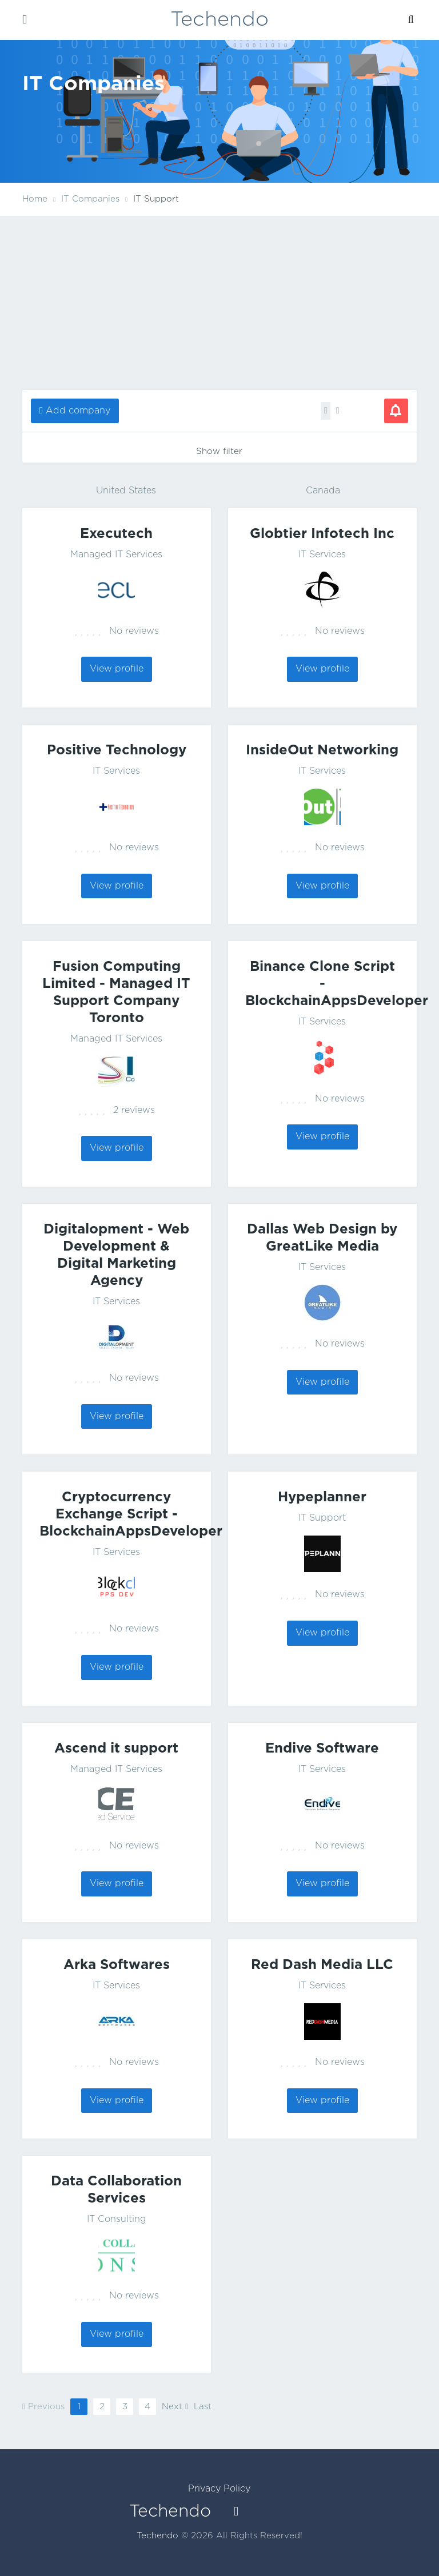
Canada (323, 491)
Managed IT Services (116, 554)
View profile (116, 669)
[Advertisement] (219, 301)
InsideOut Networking (322, 750)
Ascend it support (116, 1748)
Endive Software (322, 1748)
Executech (116, 534)
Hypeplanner (322, 1497)
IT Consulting (116, 2219)
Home (34, 199)
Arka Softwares (116, 1965)
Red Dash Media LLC (322, 1965)
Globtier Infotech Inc (322, 534)
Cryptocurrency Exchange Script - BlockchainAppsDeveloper (130, 1514)
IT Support (322, 1518)
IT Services (322, 554)
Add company (78, 411)
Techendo (219, 20)
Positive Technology (116, 750)
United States (126, 491)
